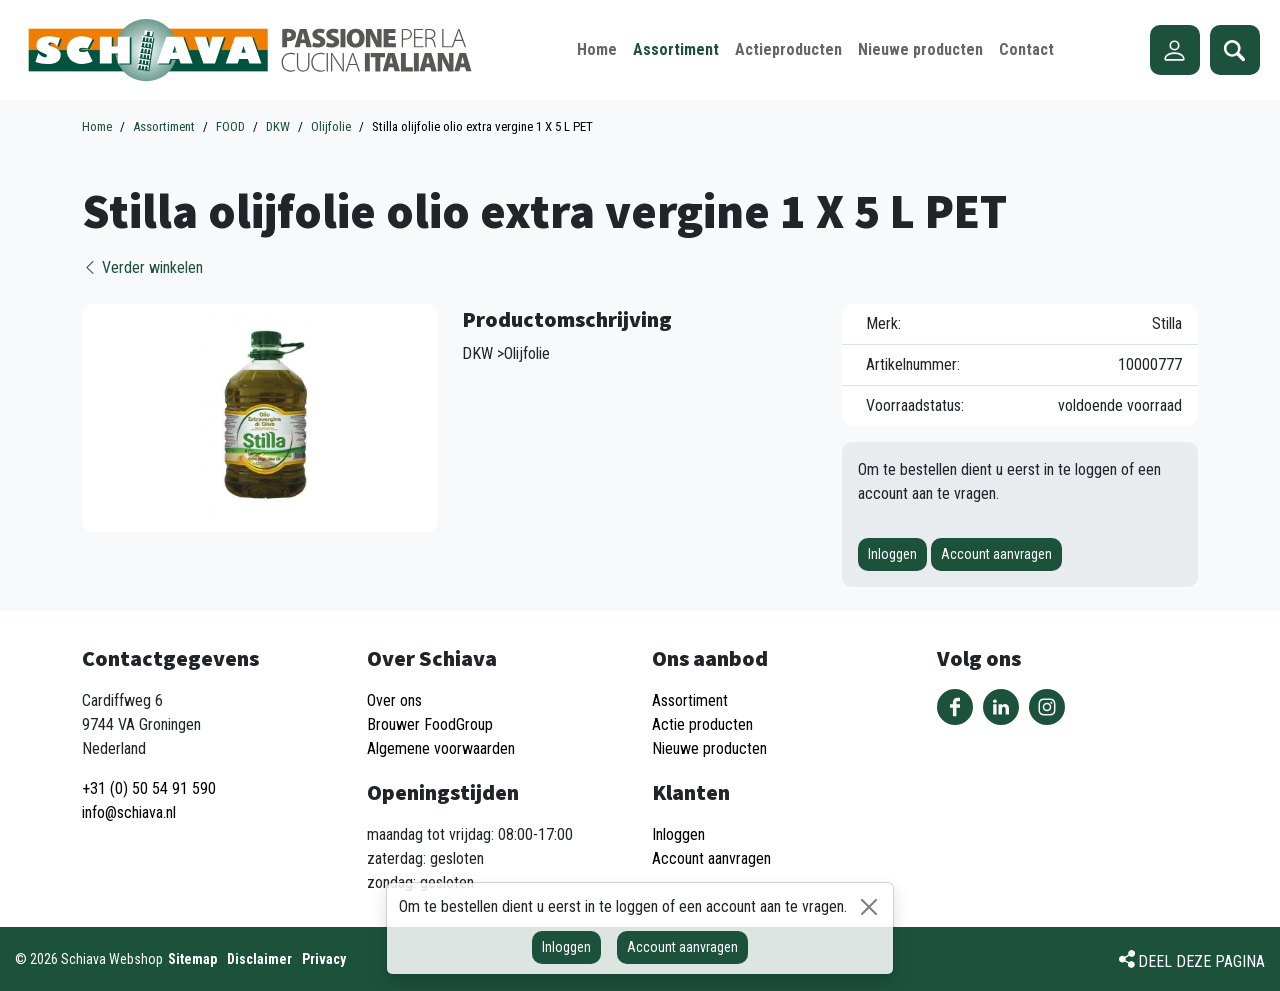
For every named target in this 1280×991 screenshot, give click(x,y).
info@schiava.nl (129, 812)
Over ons (394, 700)
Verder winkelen (142, 267)
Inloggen (892, 554)
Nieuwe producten (709, 748)
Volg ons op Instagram (1047, 707)
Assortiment (690, 700)
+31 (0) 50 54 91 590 (149, 788)
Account (1175, 50)
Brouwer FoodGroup (430, 724)
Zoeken (1235, 50)
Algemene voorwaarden (441, 748)
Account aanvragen (996, 554)
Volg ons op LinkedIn (1001, 707)
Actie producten (702, 724)
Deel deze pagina (1201, 961)
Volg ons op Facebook (955, 707)
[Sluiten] (869, 907)
